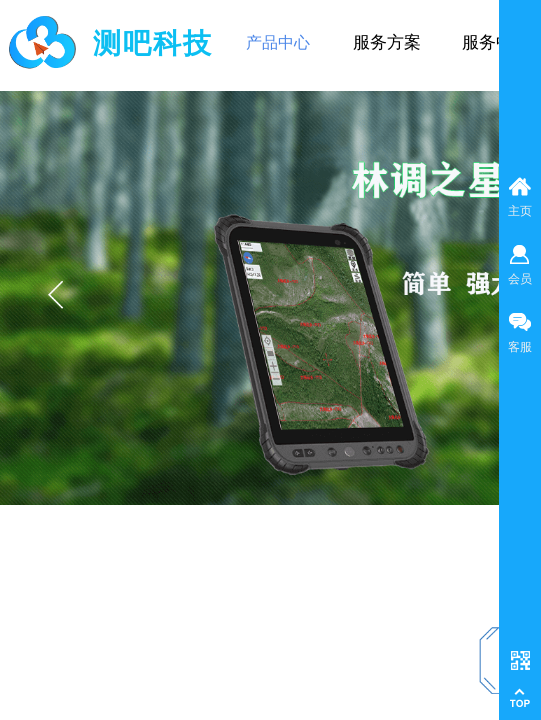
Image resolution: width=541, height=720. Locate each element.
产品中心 (278, 42)
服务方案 (387, 42)
